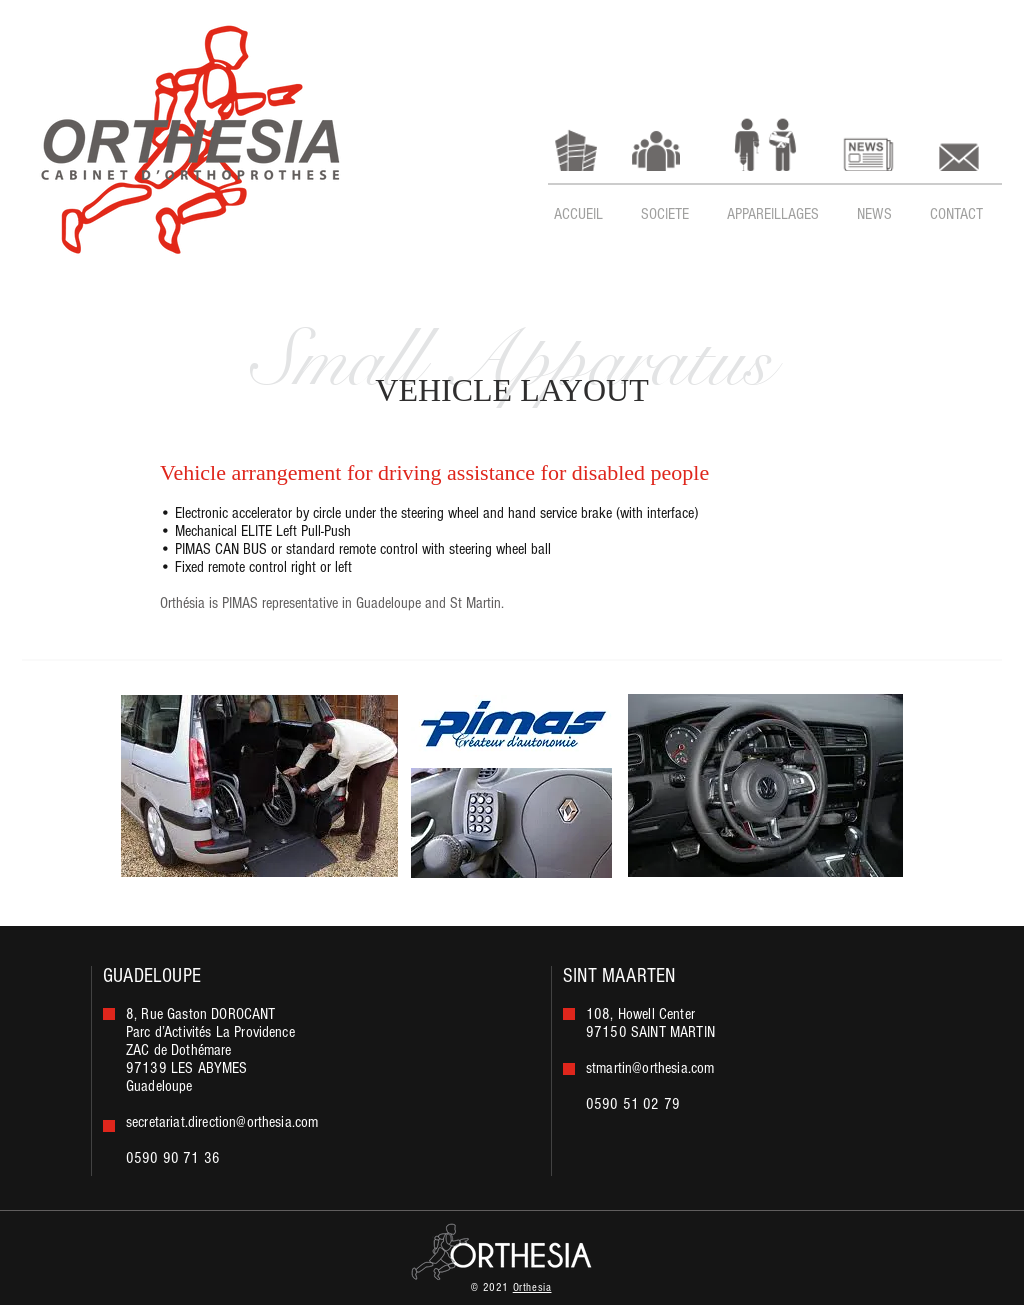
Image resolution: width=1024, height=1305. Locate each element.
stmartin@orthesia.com (650, 1068)
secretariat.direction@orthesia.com (222, 1122)
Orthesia (532, 1287)
